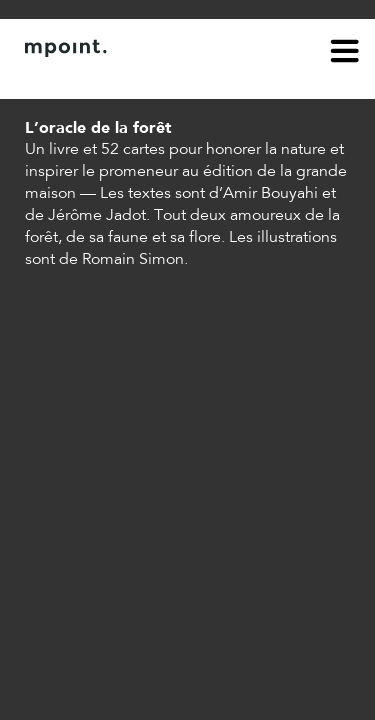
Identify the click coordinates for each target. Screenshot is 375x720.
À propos (56, 78)
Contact (137, 78)
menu (345, 54)
